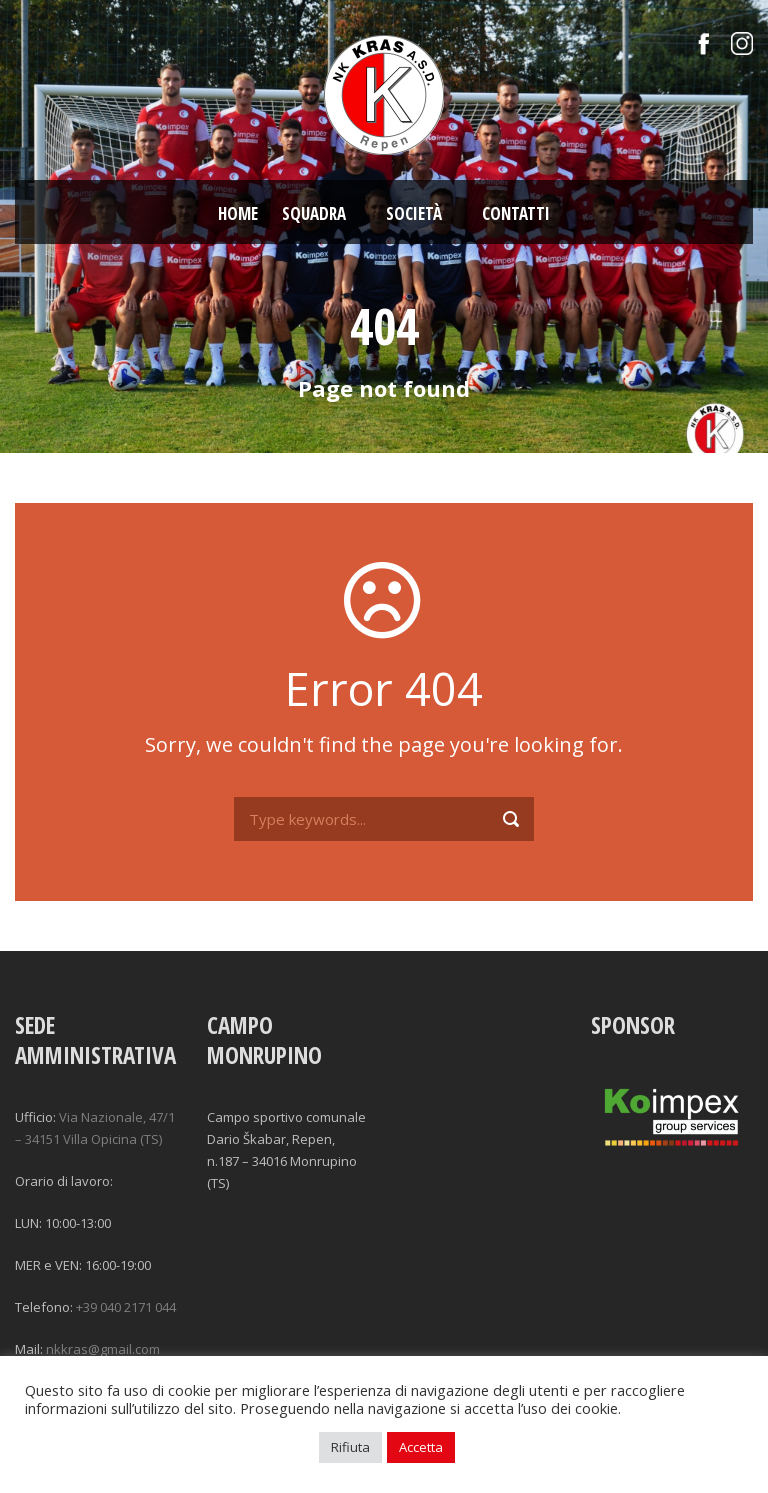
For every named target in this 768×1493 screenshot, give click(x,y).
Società (414, 213)
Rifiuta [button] (350, 1447)
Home (238, 213)
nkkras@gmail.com (103, 1349)
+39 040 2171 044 (126, 1307)
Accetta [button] (421, 1447)
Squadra (314, 213)
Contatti (516, 213)
